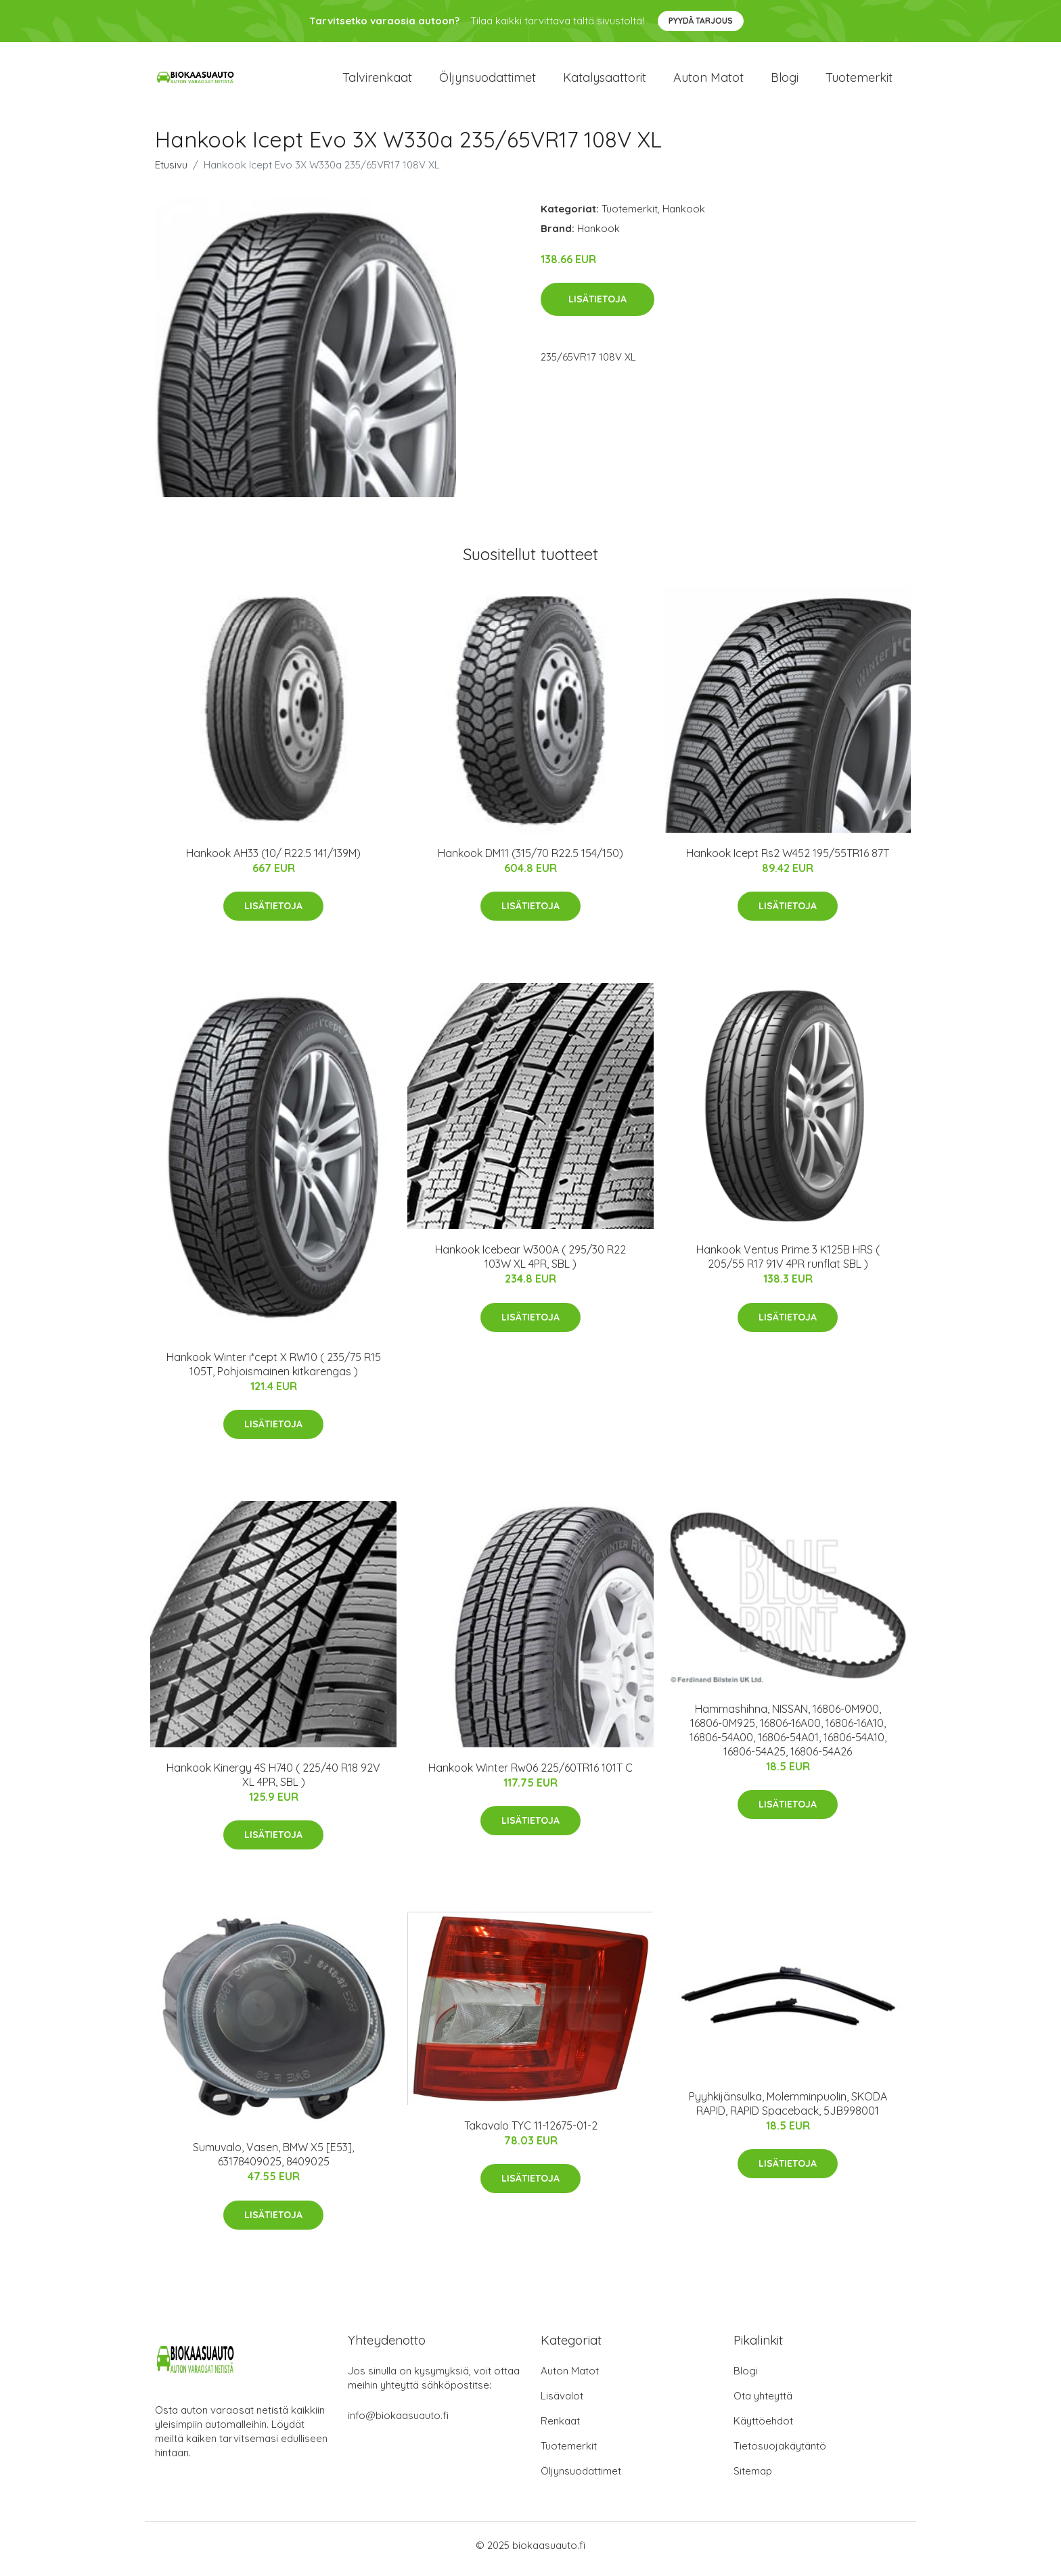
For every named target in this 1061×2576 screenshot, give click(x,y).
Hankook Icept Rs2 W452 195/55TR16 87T (787, 860)
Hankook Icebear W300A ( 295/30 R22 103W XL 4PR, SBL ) (530, 1264)
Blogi (784, 81)
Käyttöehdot (763, 2428)
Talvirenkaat (377, 81)
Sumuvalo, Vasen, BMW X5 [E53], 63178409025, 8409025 (273, 2162)
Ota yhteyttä (762, 2403)
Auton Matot (570, 2378)
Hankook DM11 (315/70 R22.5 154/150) (530, 860)
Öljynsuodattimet (487, 81)
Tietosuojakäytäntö (779, 2453)
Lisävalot (562, 2403)
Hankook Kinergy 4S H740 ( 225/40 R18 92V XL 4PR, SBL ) (273, 1781)
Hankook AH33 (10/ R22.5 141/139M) (273, 860)
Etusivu (171, 171)
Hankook (683, 215)
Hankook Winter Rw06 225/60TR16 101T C (530, 1774)
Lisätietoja (597, 306)
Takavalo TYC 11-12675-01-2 (530, 2132)
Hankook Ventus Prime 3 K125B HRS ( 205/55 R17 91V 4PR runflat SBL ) (788, 1264)
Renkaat (560, 2428)
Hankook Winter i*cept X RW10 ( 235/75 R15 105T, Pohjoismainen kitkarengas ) (273, 1371)
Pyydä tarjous (701, 21)
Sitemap (752, 2478)
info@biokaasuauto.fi (398, 2422)
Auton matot (708, 81)
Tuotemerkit (859, 81)
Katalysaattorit (604, 81)
